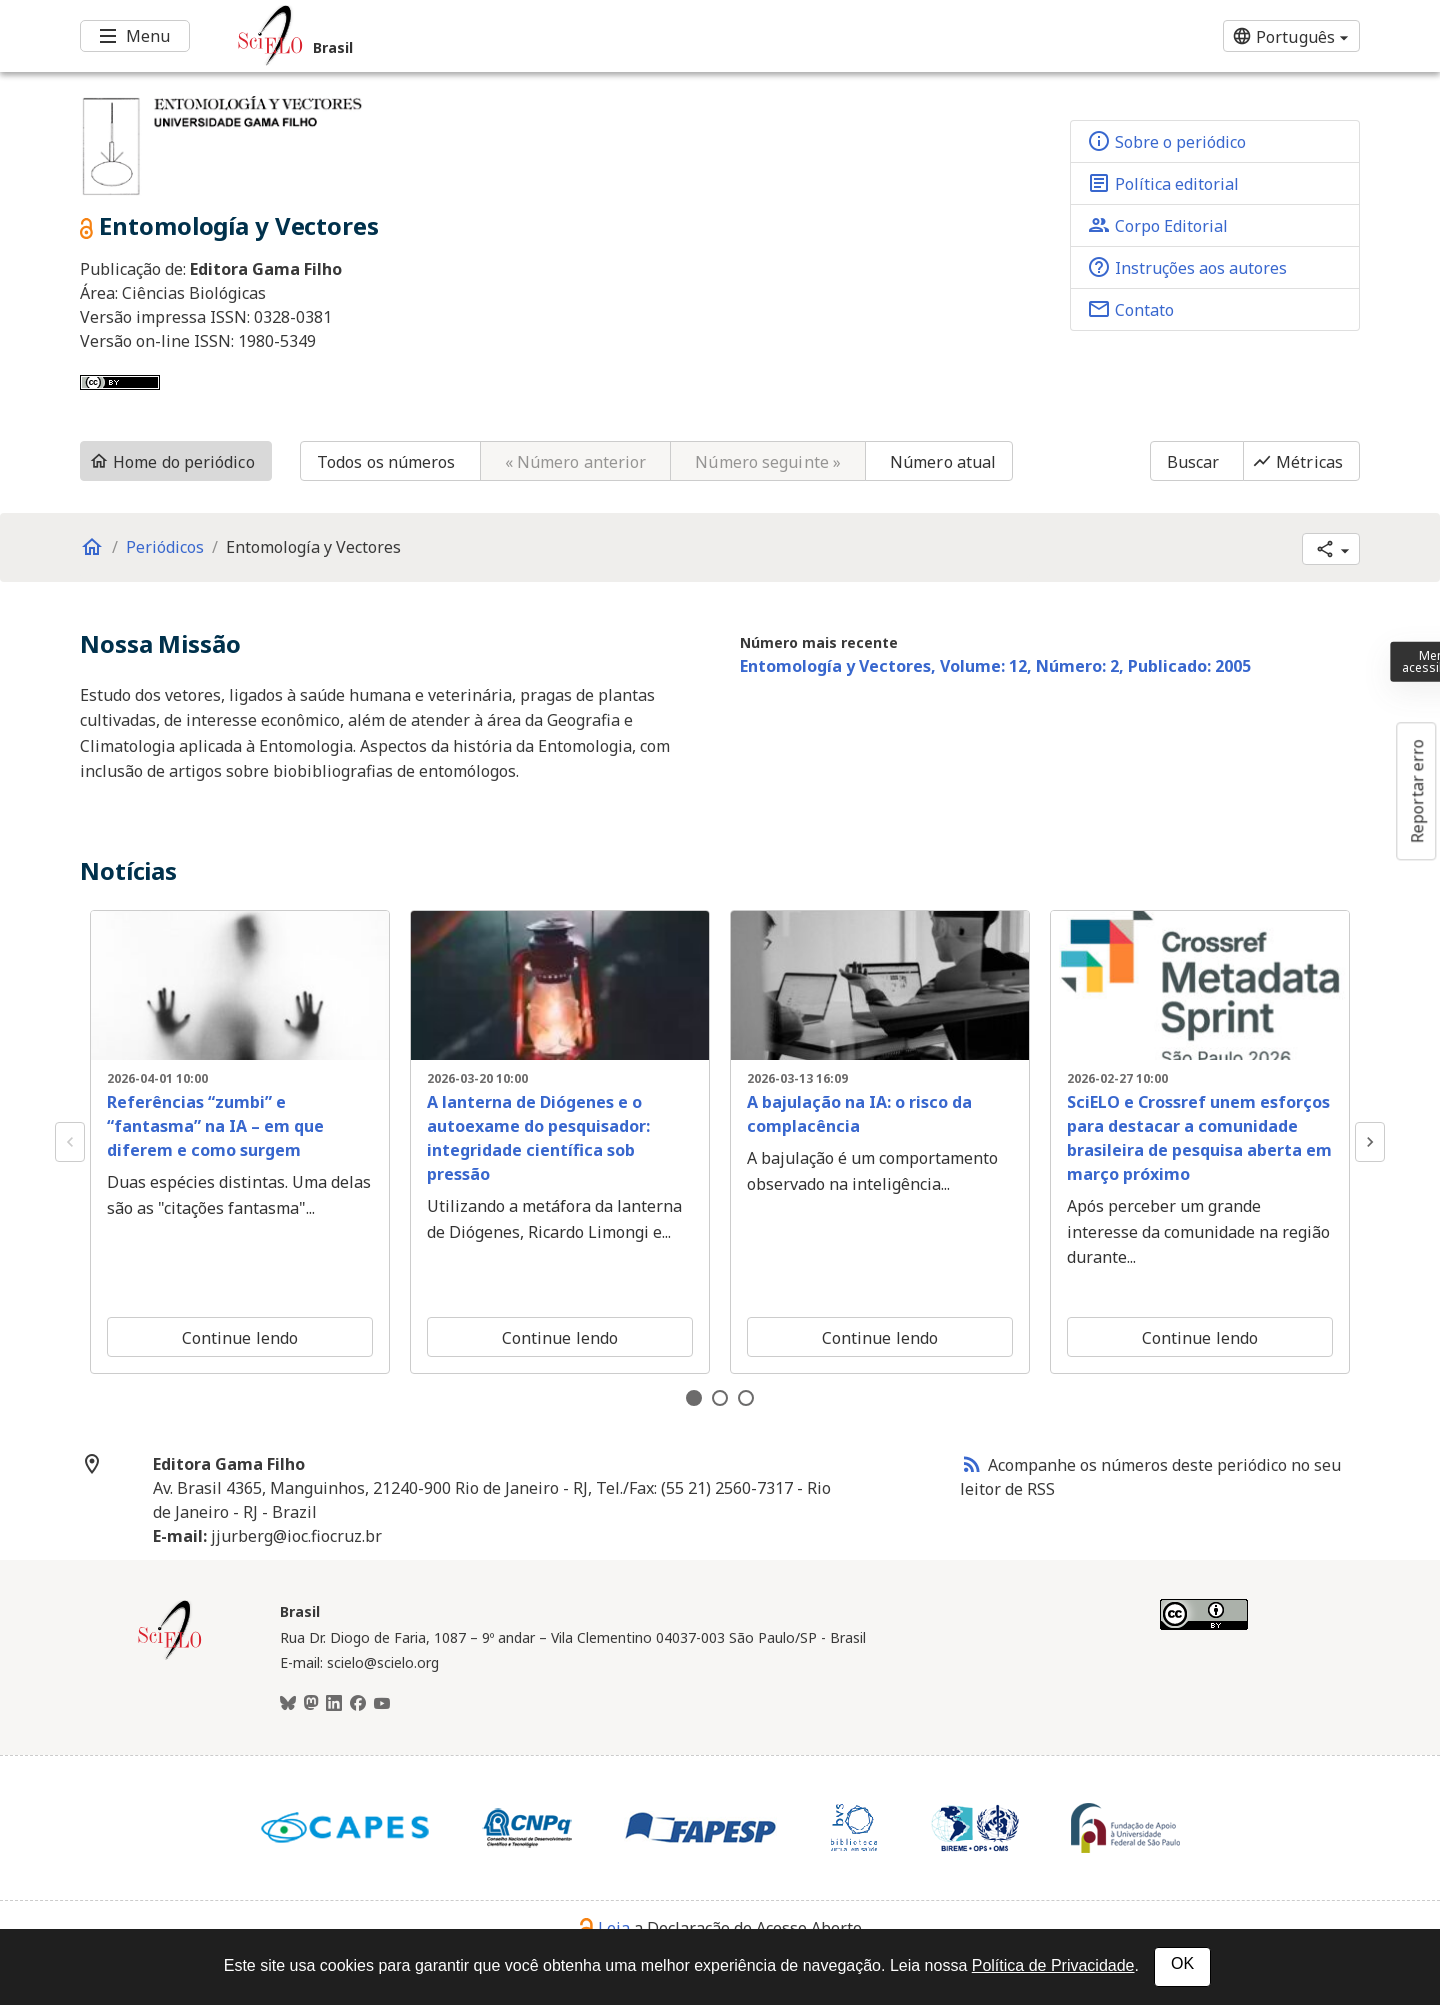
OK (1182, 1963)
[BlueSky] (288, 1704)
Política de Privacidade (1053, 1965)
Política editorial (1163, 183)
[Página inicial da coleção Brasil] (170, 1657)
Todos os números (386, 462)
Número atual (943, 462)
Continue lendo (240, 1338)
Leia (604, 1928)
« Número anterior (576, 462)
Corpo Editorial (1157, 225)
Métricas (1297, 462)
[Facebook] (358, 1704)
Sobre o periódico (1166, 141)
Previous (70, 1142)
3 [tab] (746, 1398)
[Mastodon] (311, 1704)
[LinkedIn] (334, 1704)
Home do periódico (172, 462)
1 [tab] (694, 1398)
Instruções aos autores (1187, 267)
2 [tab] (720, 1398)
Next (1370, 1142)
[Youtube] (382, 1704)
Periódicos (165, 547)
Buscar (1193, 462)
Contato (1130, 309)
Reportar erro (1417, 791)
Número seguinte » (768, 462)
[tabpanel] (240, 1142)
